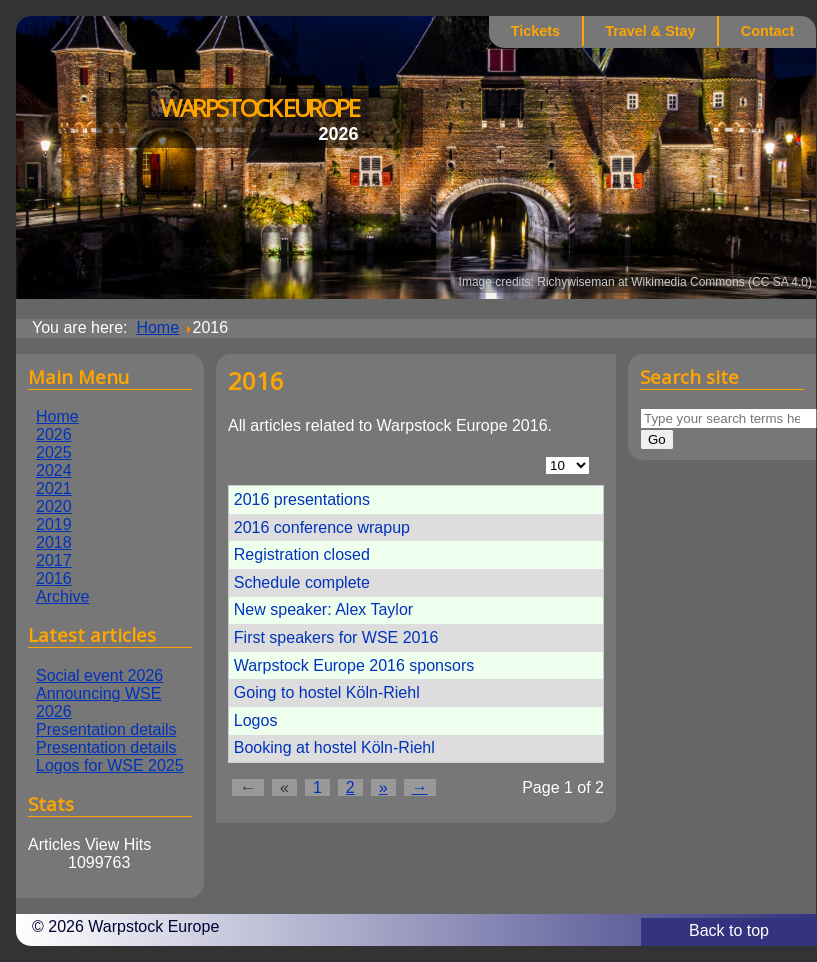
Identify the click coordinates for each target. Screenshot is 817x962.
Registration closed (302, 554)
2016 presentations (302, 499)
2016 (54, 578)
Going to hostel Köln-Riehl (327, 692)
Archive (62, 596)
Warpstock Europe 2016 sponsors (354, 665)
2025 (54, 452)
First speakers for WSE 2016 (336, 637)
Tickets (535, 31)
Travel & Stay (650, 31)
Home (57, 416)
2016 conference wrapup (322, 527)
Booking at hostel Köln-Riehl (334, 747)
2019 (54, 524)
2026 (54, 434)
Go (657, 439)
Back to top (729, 930)
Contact (768, 31)
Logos (256, 720)
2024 (54, 470)
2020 (54, 506)
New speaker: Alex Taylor (323, 609)
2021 (54, 488)
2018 (54, 542)
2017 (54, 560)
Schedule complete (302, 582)
